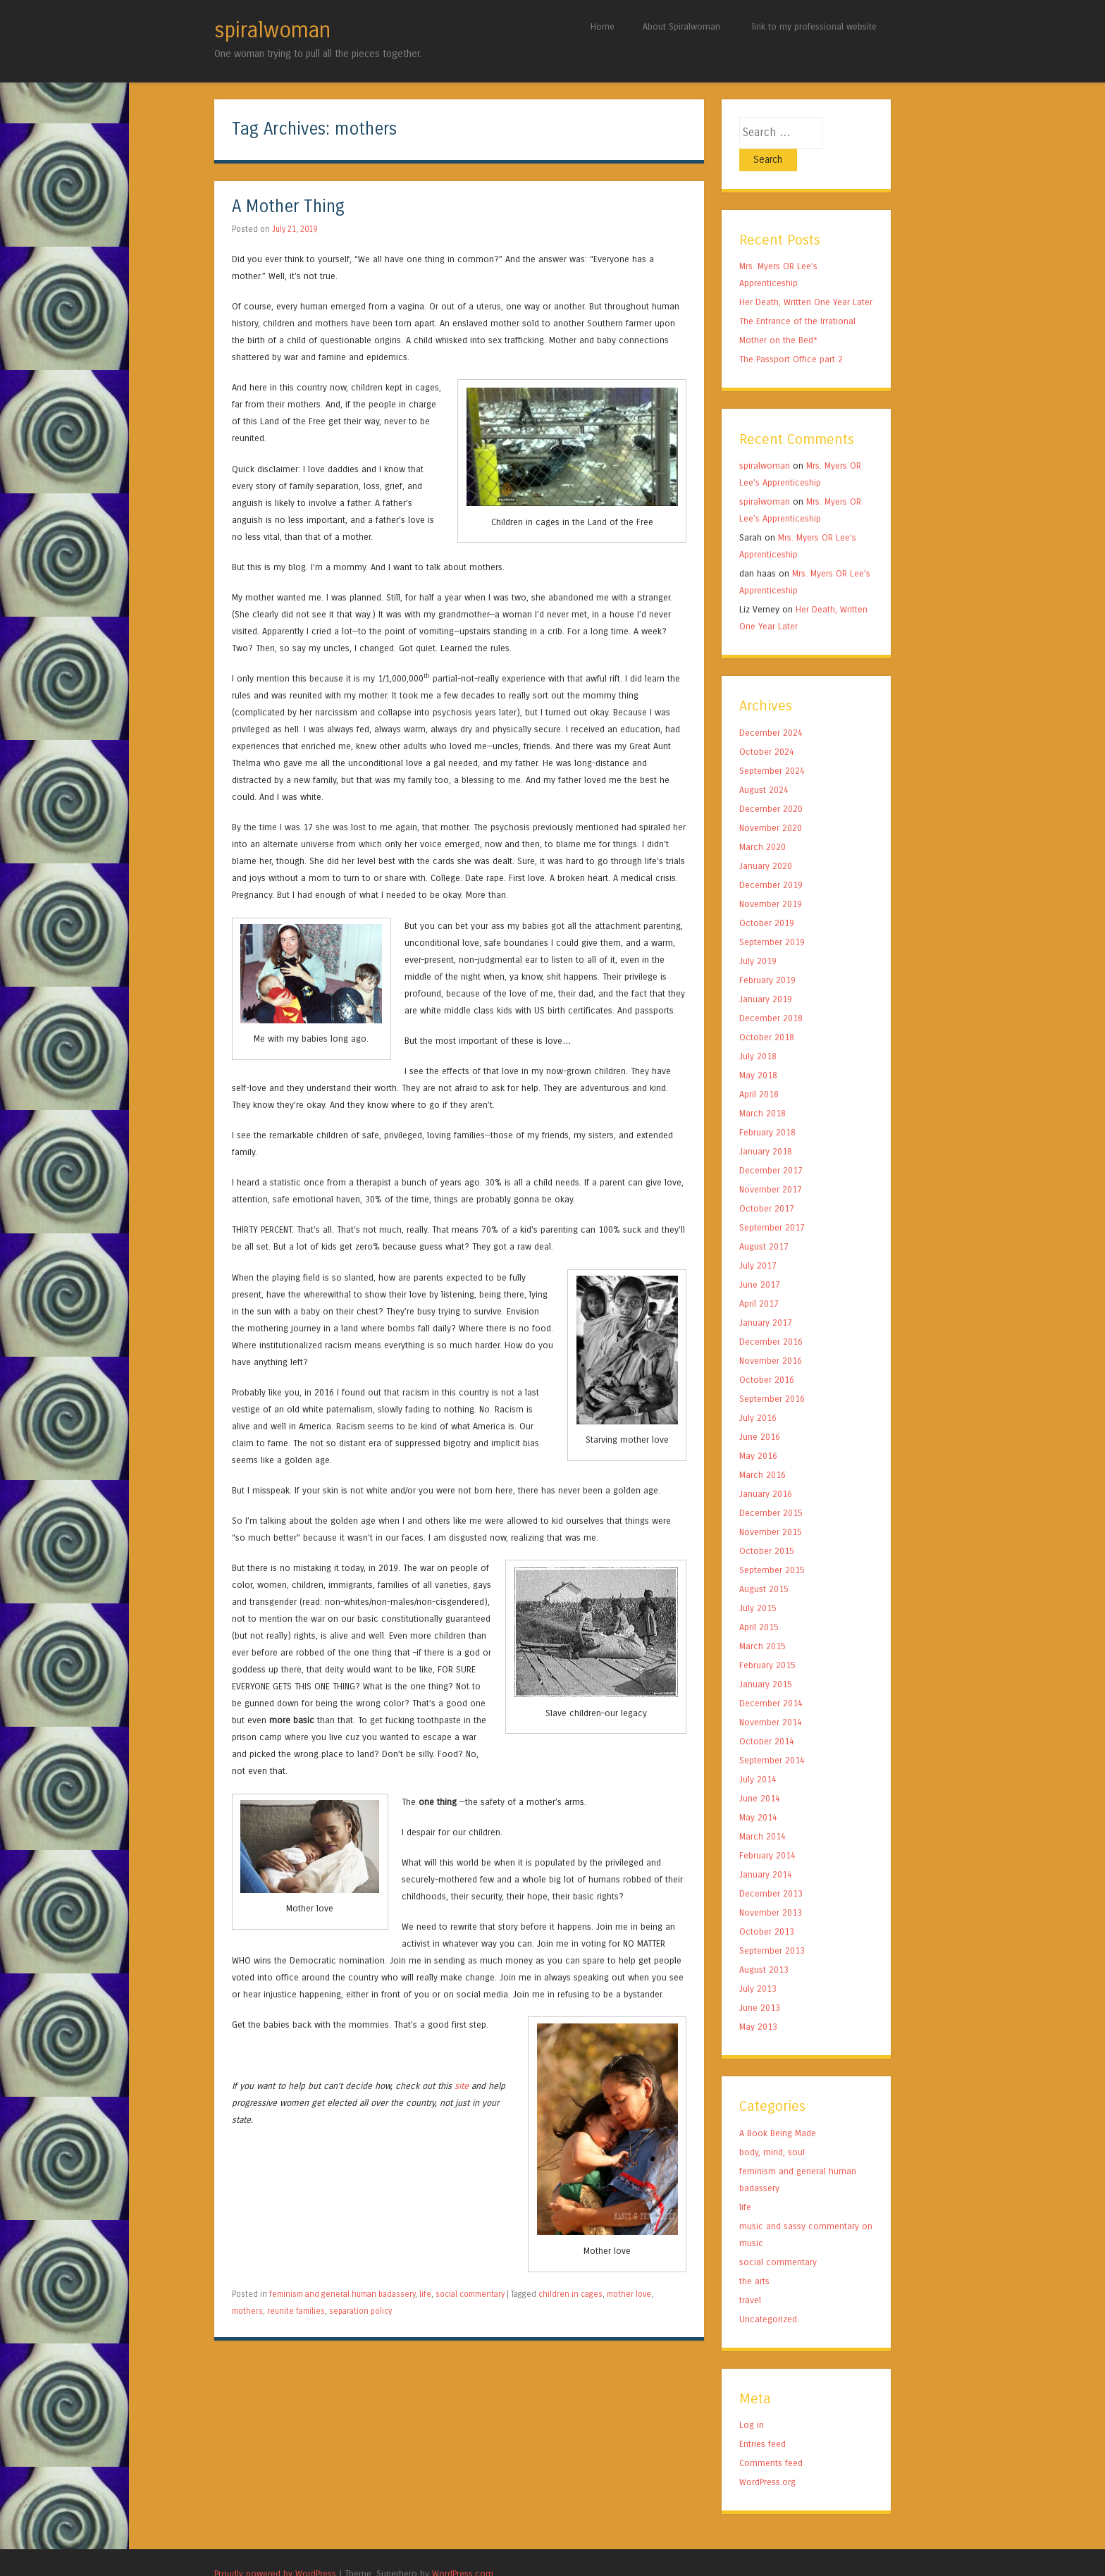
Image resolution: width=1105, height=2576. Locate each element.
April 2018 (759, 1071)
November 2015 (770, 1509)
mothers (247, 2311)
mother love (629, 2294)
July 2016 (758, 1395)
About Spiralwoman (681, 26)
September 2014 (772, 1737)
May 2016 (758, 1433)
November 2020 (770, 805)
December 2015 (771, 1490)
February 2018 (767, 1109)
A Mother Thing (288, 207)
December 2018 (771, 995)
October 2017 (766, 1186)
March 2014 (762, 1813)
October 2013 (766, 1909)
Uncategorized (768, 2296)
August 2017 (764, 1224)
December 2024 (771, 710)
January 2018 (765, 1128)
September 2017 (772, 1205)
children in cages (570, 2294)
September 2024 (772, 748)
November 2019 (770, 881)
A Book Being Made (777, 2110)
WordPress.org (767, 2459)
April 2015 (759, 1604)
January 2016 (765, 1471)
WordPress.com (462, 2551)
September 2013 (772, 1928)
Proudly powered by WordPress (275, 2551)
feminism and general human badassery (342, 2294)
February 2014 (767, 1833)
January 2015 (765, 1661)
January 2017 (765, 1300)
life (425, 2294)
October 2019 (766, 900)
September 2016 (772, 1376)
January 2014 (765, 1852)
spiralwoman (272, 30)
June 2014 (759, 1775)
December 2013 (771, 1871)
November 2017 (770, 1166)
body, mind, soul (772, 2129)
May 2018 (758, 1052)
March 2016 (762, 1452)
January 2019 (765, 976)
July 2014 (758, 1756)
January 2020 (765, 843)
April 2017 (759, 1281)
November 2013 (770, 1890)
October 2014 (766, 1718)
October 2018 (766, 1014)
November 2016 (770, 1338)
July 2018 (758, 1033)
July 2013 (758, 1966)
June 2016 (759, 1414)
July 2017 (758, 1243)
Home (603, 26)
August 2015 (764, 1566)
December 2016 (771, 1319)
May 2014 (758, 1794)
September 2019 (772, 919)
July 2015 (758, 1585)
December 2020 (771, 786)
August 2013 (764, 1947)
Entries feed (762, 2421)
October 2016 (766, 1357)
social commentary (470, 2294)
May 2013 (758, 2004)
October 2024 (766, 729)
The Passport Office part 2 (791, 336)
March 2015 (762, 1623)
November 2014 (770, 1699)
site (462, 2086)
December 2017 (771, 1147)
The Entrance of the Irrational (797, 298)
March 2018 (762, 1090)
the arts (754, 2258)
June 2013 (759, 1985)
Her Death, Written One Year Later (805, 279)
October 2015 (766, 1528)
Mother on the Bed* (778, 317)
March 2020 (762, 824)
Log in (751, 2402)
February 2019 (767, 957)
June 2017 (759, 1262)
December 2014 (771, 1680)
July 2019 (758, 938)
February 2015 (767, 1642)
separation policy (360, 2311)
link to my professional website (814, 26)
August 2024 (764, 767)
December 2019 (771, 862)
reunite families (296, 2311)
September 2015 (772, 1547)
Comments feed (771, 2440)
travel (750, 2277)
